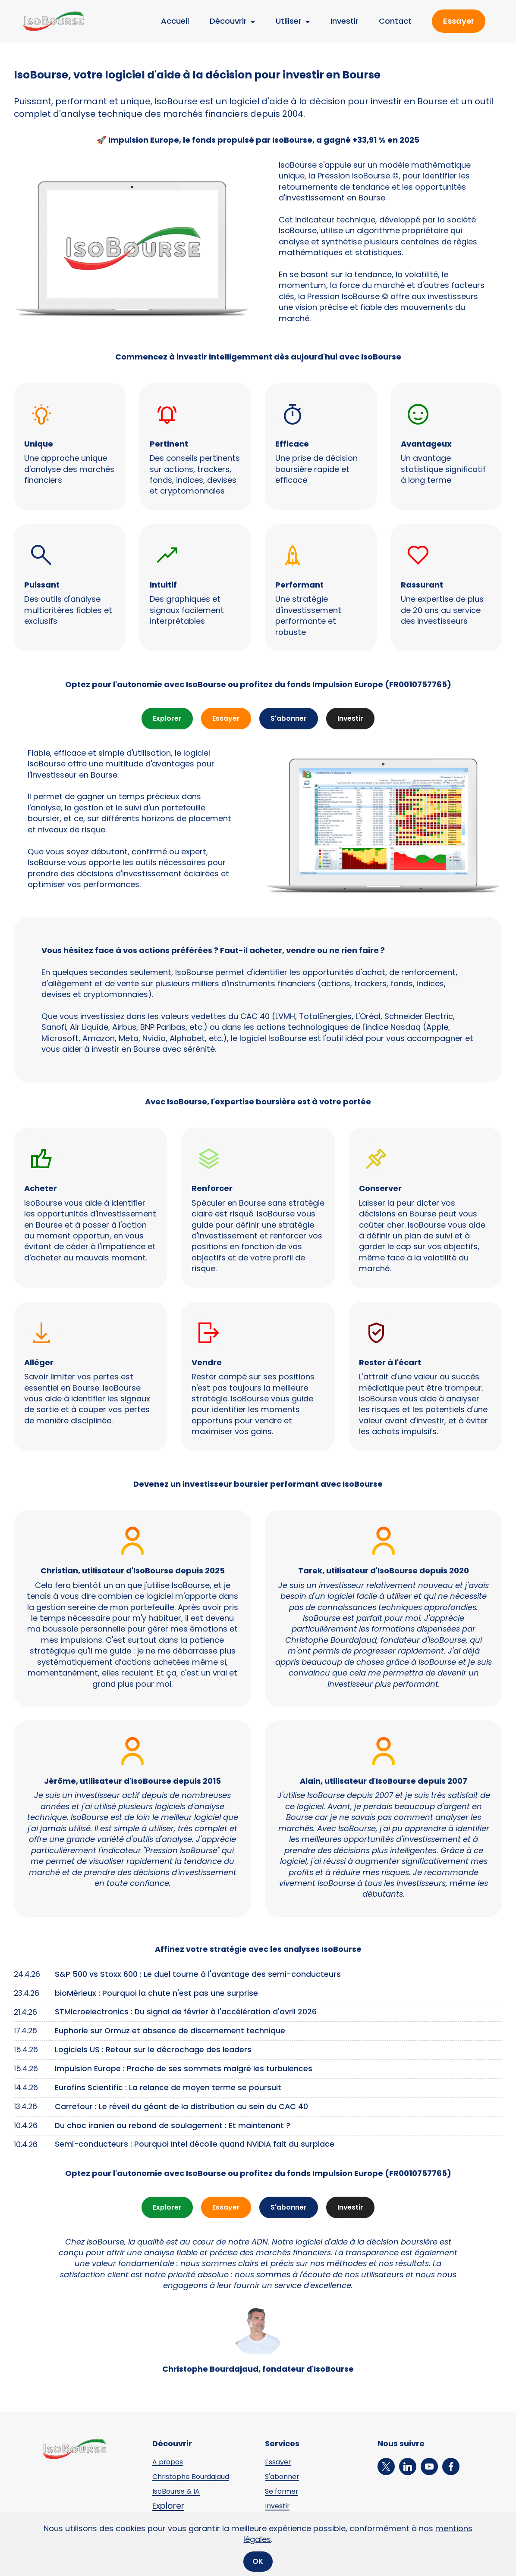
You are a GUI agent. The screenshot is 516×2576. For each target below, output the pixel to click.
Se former (284, 2493)
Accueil (175, 21)
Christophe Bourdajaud (197, 2479)
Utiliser (289, 21)
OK (258, 2561)
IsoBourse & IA (180, 2493)
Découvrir (228, 21)
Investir (344, 21)
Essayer (458, 21)
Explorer (161, 719)
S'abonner (290, 719)
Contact (395, 21)
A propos (170, 2464)
